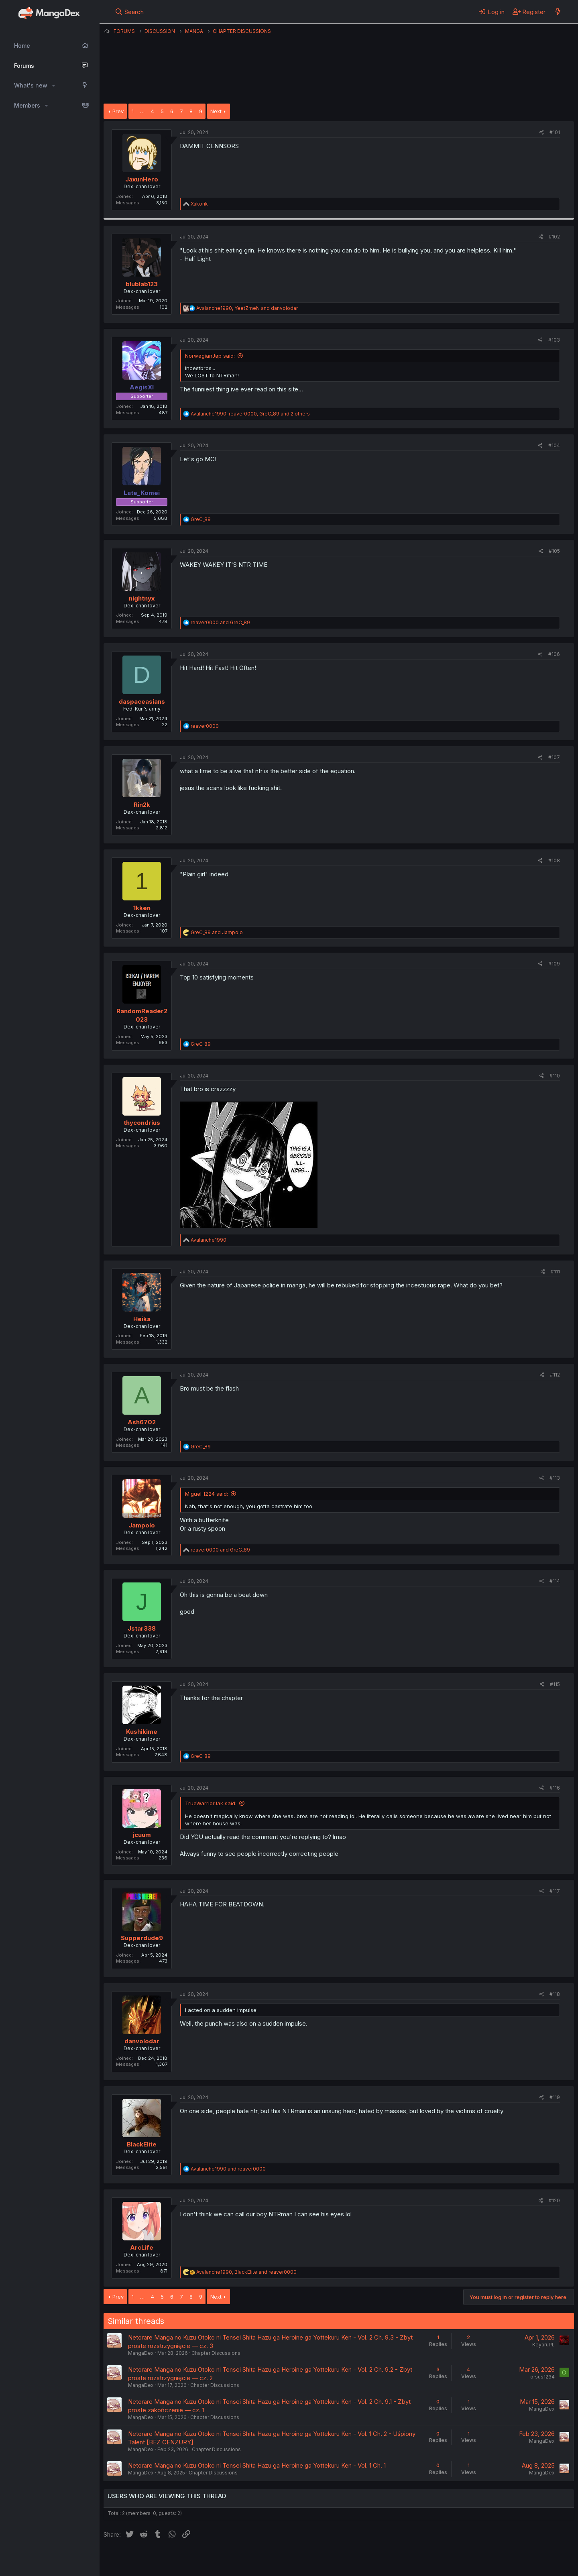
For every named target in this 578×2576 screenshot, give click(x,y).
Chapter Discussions (215, 2353)
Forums (24, 65)
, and (247, 308)
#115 (555, 1684)
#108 (554, 860)
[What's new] (558, 11)
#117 (555, 1891)
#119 (555, 2097)
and (220, 622)
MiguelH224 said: (206, 1494)
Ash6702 (142, 1422)
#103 (554, 340)
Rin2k (142, 804)
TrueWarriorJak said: (210, 1803)
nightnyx (142, 598)
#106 (554, 654)
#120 (554, 2200)
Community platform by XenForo (508, 2559)
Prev (118, 111)
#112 (555, 1375)
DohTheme (497, 2565)
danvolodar (141, 2041)
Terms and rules (252, 2559)
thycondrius (142, 1122)
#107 (554, 757)
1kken (142, 908)
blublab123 (142, 284)
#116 (555, 1788)
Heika (142, 1319)
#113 (555, 1478)
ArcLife (141, 2247)
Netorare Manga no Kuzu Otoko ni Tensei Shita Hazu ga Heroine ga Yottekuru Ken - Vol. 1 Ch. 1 (257, 2465)
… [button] (142, 111)
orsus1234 (542, 2377)
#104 (554, 445)
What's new (30, 85)
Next (216, 111)
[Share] (542, 132)
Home (22, 45)
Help (333, 2559)
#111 (555, 1272)
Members (27, 105)
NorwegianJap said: (210, 355)
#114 (555, 1581)
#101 (555, 132)
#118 (555, 1994)
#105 (554, 551)
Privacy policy (300, 2559)
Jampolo (141, 1525)
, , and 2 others (250, 414)
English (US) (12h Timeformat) (144, 2559)
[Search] (129, 11)
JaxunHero (141, 179)
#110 (555, 1076)
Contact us (208, 2559)
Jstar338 (142, 1628)
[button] (53, 85)
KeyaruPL (543, 2345)
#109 (554, 964)
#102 (554, 237)
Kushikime (141, 1731)
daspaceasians (142, 701)
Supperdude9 (142, 1938)
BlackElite (142, 2144)
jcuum (142, 1835)
